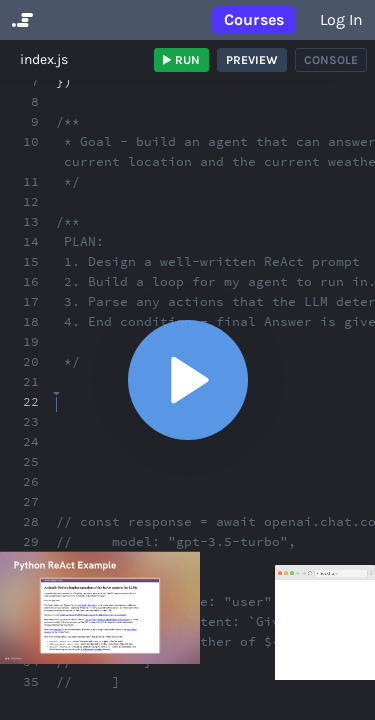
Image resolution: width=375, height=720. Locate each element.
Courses (254, 19)
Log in (341, 19)
